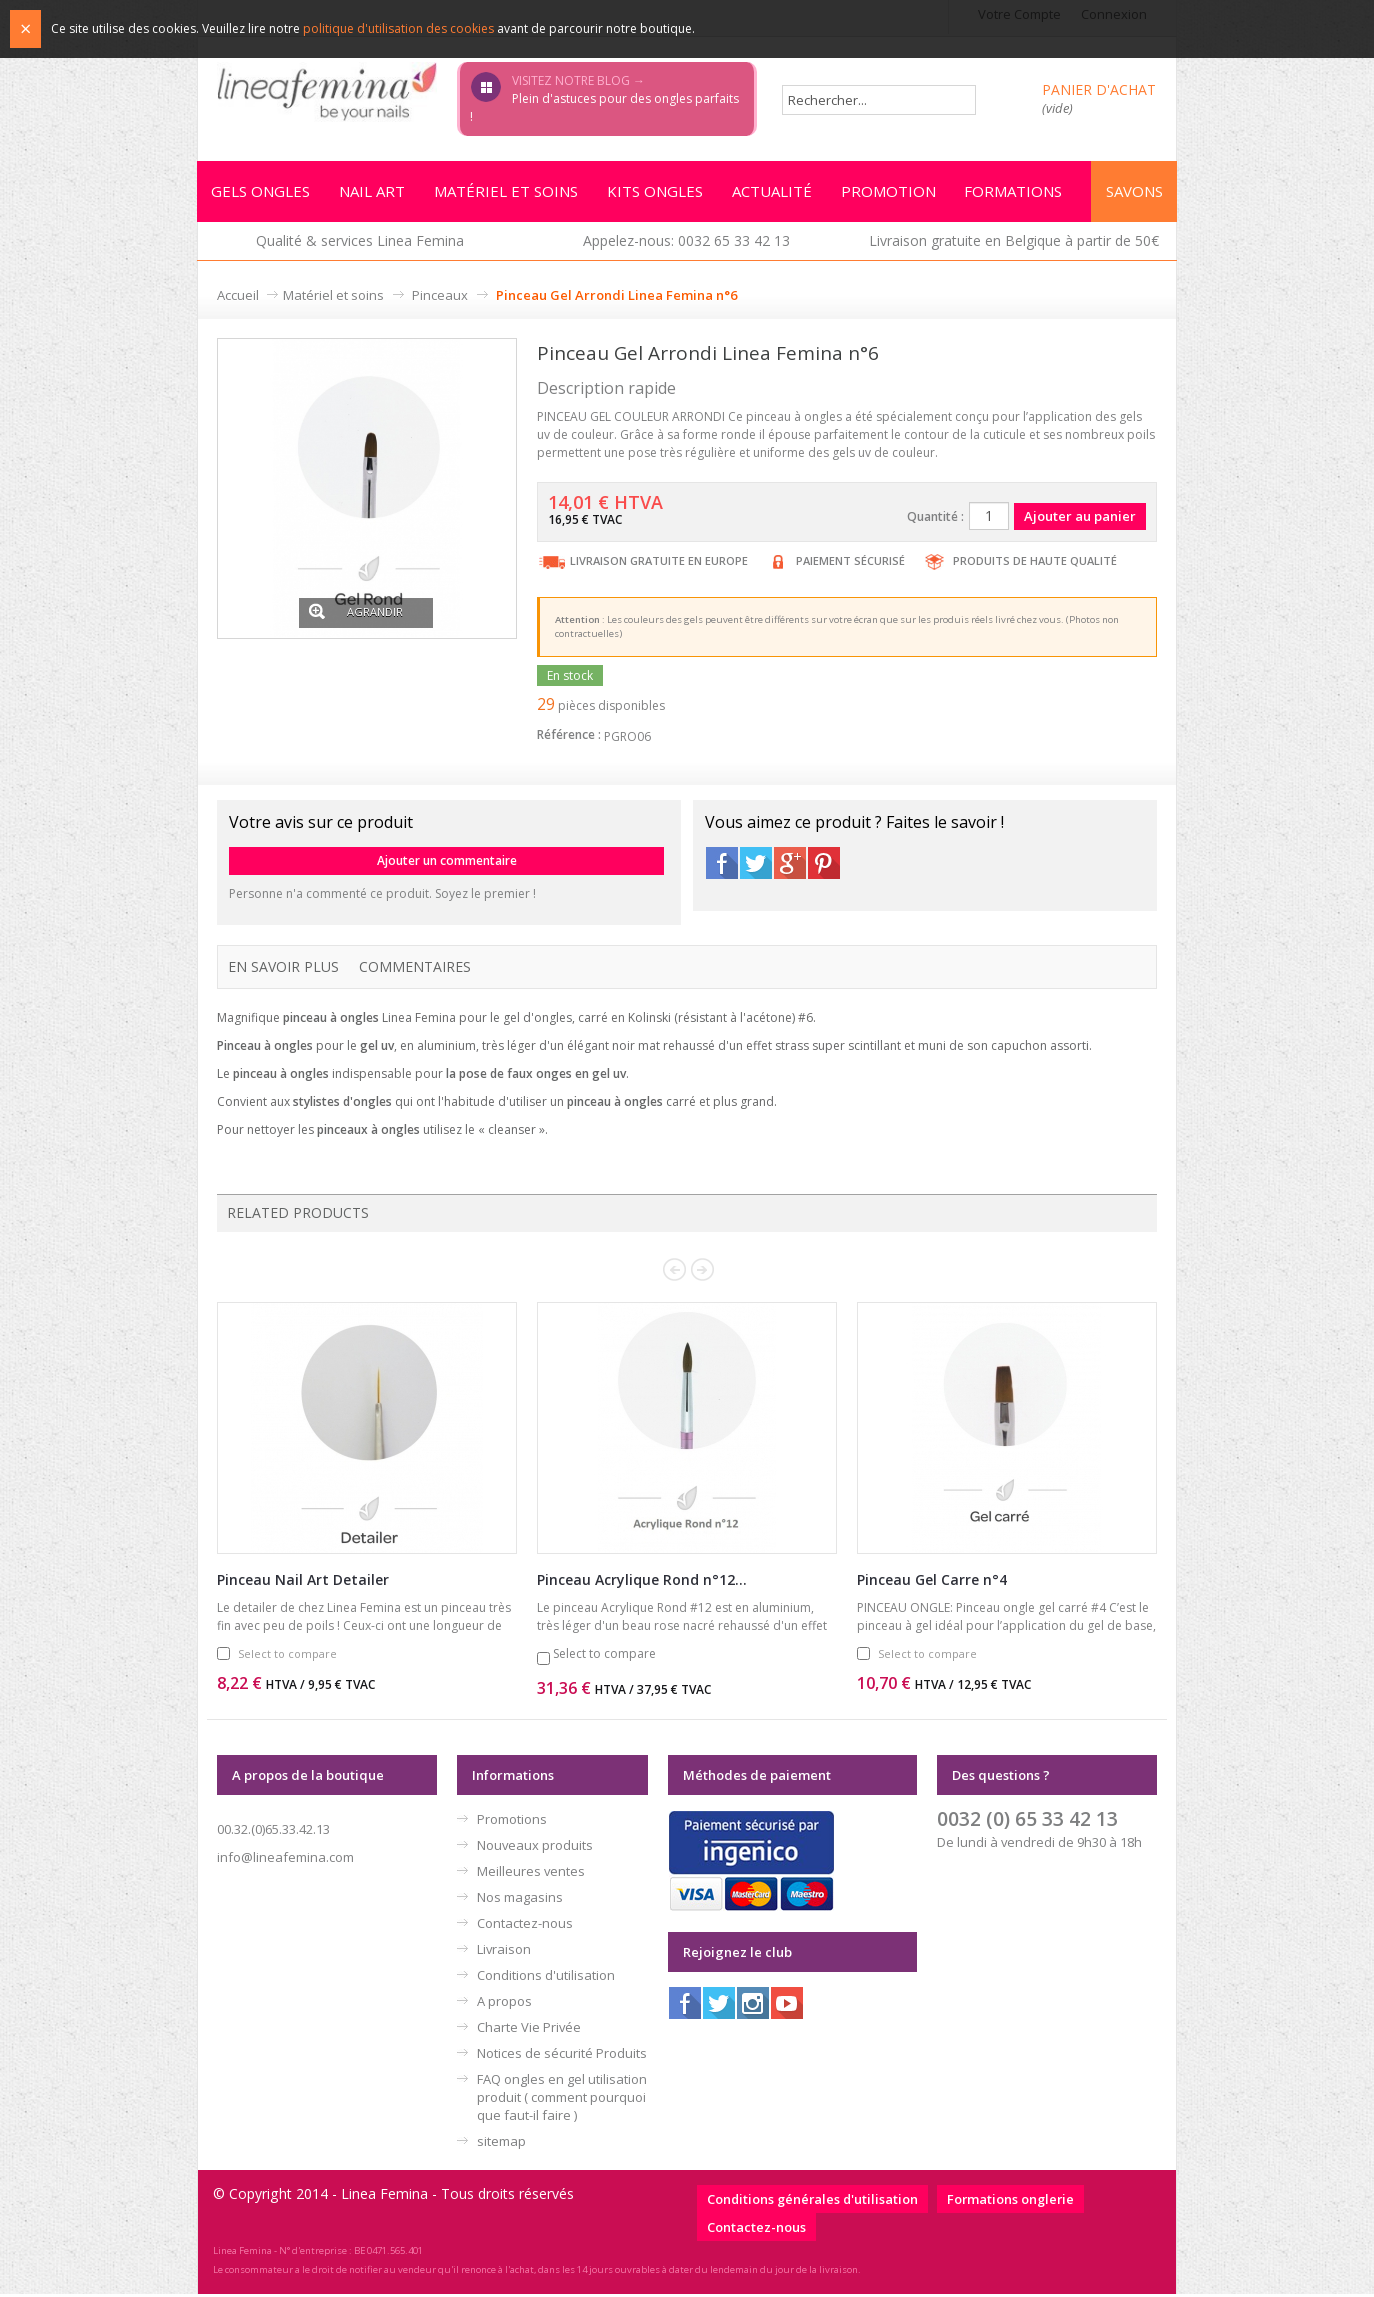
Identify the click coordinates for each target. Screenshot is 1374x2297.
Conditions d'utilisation (546, 1978)
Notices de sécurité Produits (562, 2056)
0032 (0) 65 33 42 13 (1027, 1821)
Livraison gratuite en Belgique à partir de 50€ (1014, 243)
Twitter (756, 866)
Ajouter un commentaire (447, 863)
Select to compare (287, 1656)
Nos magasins (520, 1900)
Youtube (787, 2006)
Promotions (512, 1822)
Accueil (238, 298)
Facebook (722, 866)
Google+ (790, 866)
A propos (504, 2004)
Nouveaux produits (535, 1848)
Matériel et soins (333, 298)
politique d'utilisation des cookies (398, 28)
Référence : (569, 737)
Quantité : (935, 519)
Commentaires (415, 969)
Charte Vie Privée (529, 2030)
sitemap (501, 2144)
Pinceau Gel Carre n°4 (932, 1582)
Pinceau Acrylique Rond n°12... (642, 1582)
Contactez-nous (525, 1926)
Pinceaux (440, 298)
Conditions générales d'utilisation (812, 2202)
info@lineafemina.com (285, 1860)
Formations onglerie (1010, 2202)
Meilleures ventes (531, 1874)
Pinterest (824, 866)
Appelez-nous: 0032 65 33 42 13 (686, 243)
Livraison (504, 1952)
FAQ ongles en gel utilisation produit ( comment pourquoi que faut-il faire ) (562, 2100)
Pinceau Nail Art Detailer (303, 1582)
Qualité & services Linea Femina (360, 243)
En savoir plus (283, 969)
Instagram (753, 2006)
